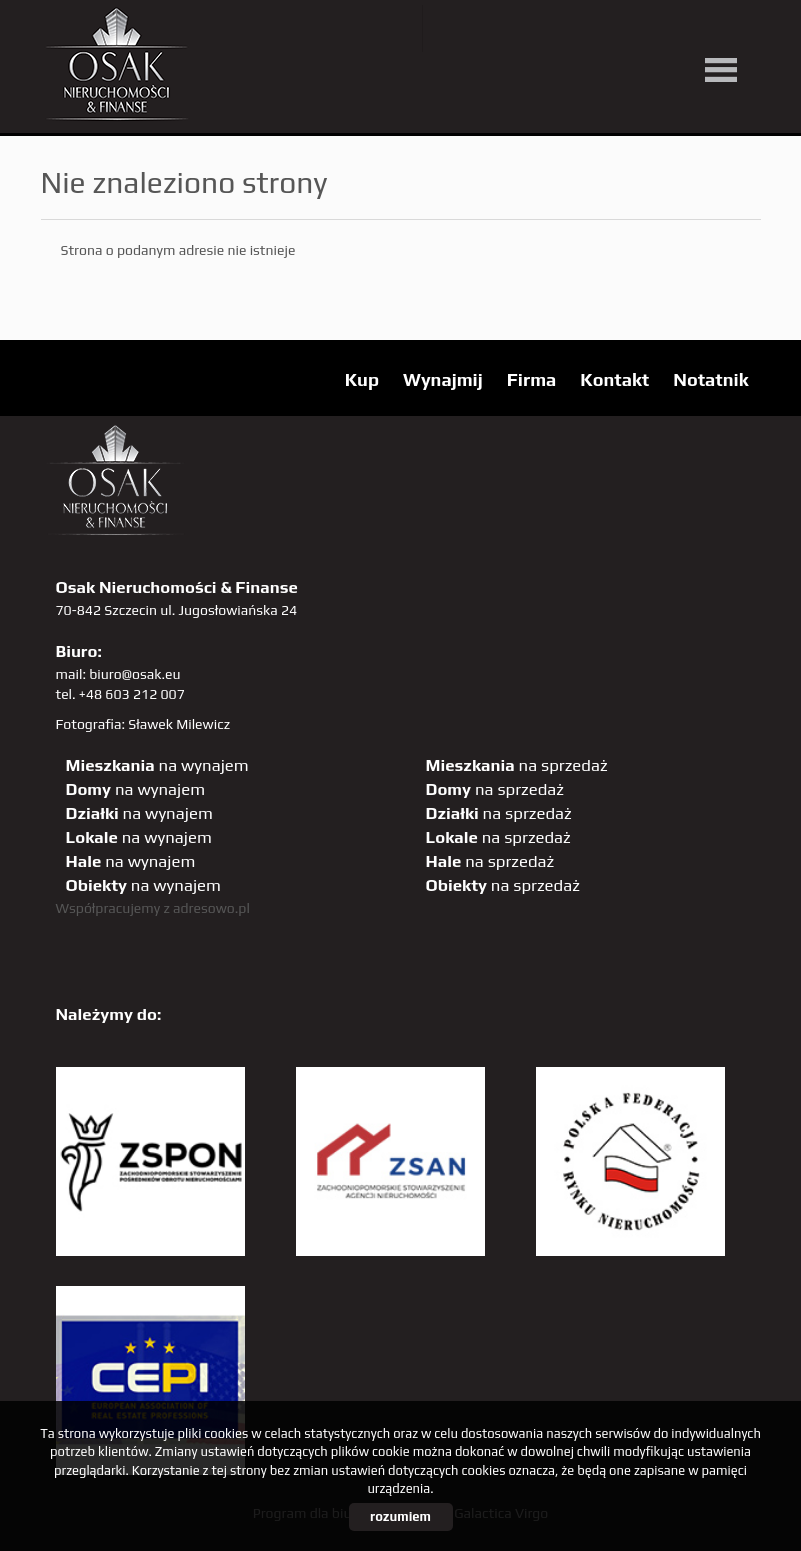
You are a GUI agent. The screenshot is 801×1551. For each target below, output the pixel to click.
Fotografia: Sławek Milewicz (143, 724)
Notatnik (710, 379)
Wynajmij (443, 379)
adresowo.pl (211, 908)
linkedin (699, 28)
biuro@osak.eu (134, 674)
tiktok (740, 28)
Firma (532, 379)
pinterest (576, 28)
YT (494, 28)
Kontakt (614, 379)
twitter (453, 28)
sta (658, 28)
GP (617, 28)
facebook (535, 28)
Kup (362, 379)
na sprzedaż (517, 765)
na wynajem (157, 765)
